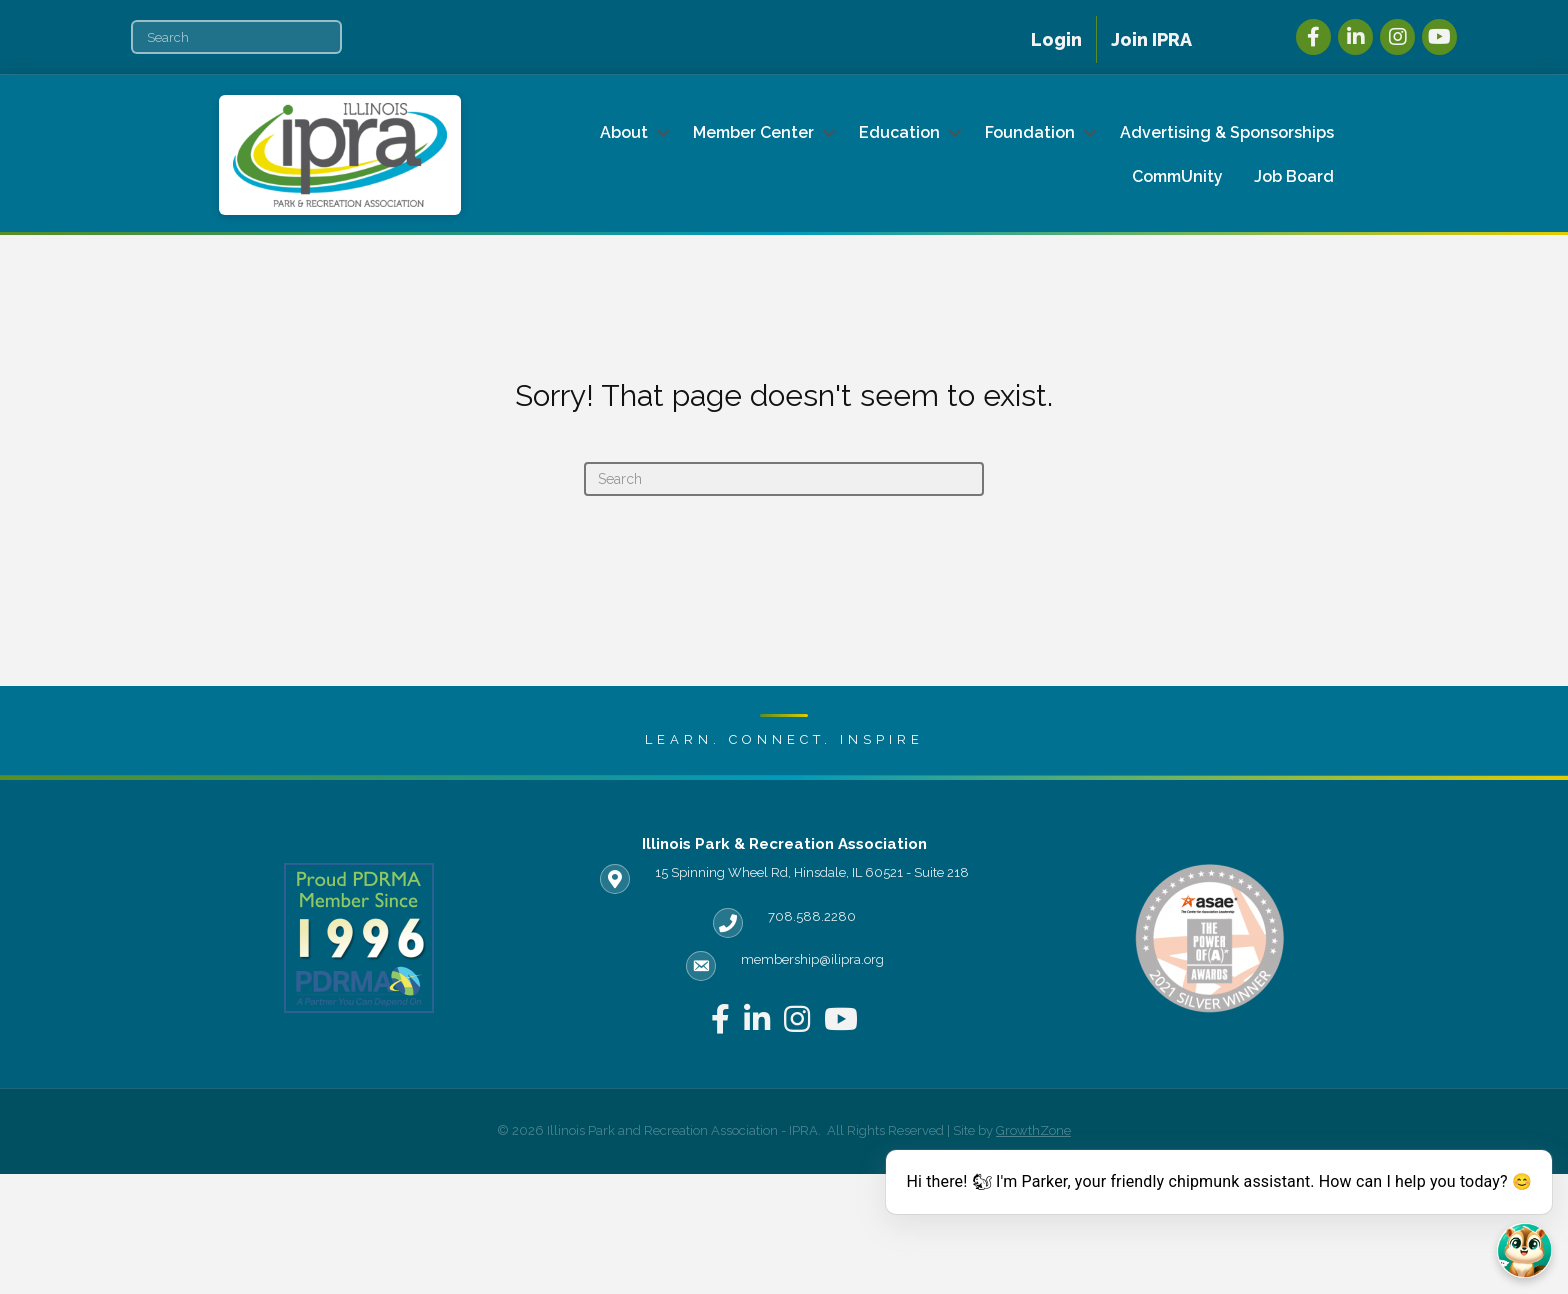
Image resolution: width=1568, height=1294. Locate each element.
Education (899, 132)
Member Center (753, 132)
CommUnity (1177, 176)
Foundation (1030, 132)
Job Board (1294, 176)
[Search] (236, 37)
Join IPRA (1151, 39)
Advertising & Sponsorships (1227, 132)
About (624, 132)
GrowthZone (1033, 1130)
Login (1056, 39)
